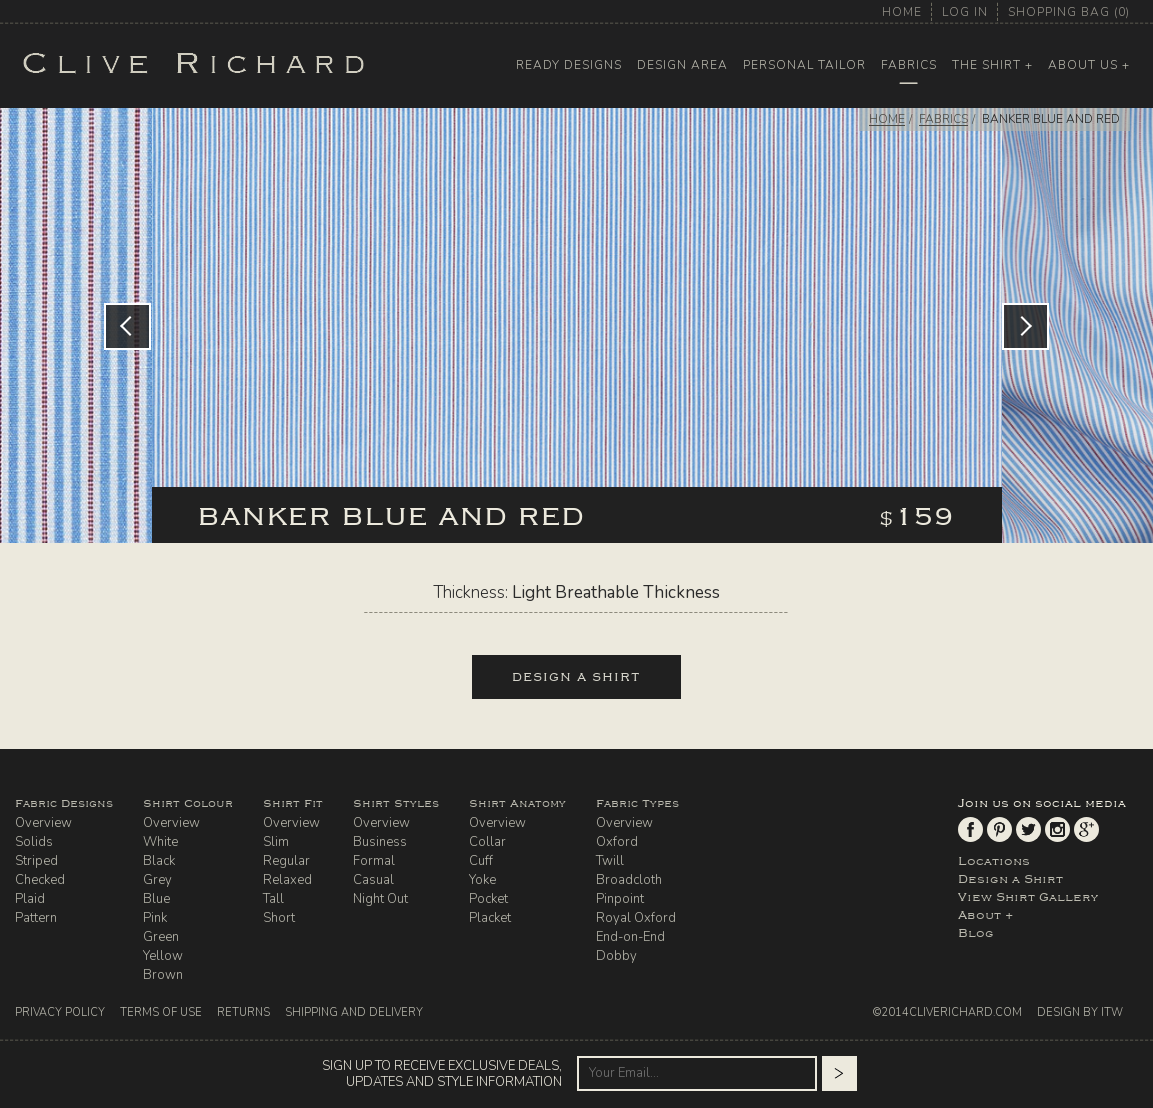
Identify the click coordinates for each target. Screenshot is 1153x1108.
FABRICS (943, 119)
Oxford (617, 842)
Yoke (482, 880)
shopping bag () (1069, 12)
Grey (157, 880)
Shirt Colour (188, 803)
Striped (36, 861)
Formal (374, 861)
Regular (286, 861)
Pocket (488, 899)
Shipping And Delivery (354, 1012)
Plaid (30, 899)
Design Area (682, 65)
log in (965, 12)
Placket (490, 918)
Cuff (481, 861)
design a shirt (576, 677)
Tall (273, 899)
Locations (994, 861)
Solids (34, 842)
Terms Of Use (161, 1012)
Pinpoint (620, 899)
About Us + (1089, 65)
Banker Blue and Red (1051, 119)
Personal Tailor (804, 65)
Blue (156, 899)
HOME (887, 119)
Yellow (163, 956)
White (160, 842)
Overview (43, 823)
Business (380, 842)
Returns (243, 1012)
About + (985, 915)
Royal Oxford (636, 918)
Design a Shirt (1010, 879)
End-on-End (630, 937)
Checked (40, 880)
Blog (976, 933)
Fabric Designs (64, 803)
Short (279, 918)
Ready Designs (569, 65)
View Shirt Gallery (1028, 897)
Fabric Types (637, 803)
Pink (155, 918)
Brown (163, 975)
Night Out (380, 899)
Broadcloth (629, 880)
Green (161, 937)
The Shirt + (992, 65)
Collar (487, 842)
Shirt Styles (396, 803)
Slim (276, 842)
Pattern (36, 918)
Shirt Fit (293, 803)
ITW (1112, 1012)
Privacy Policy (60, 1012)
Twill (610, 861)
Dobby (616, 956)
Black (159, 861)
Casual (373, 880)
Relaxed (287, 880)
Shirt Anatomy (517, 803)
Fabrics (909, 65)
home (902, 12)
